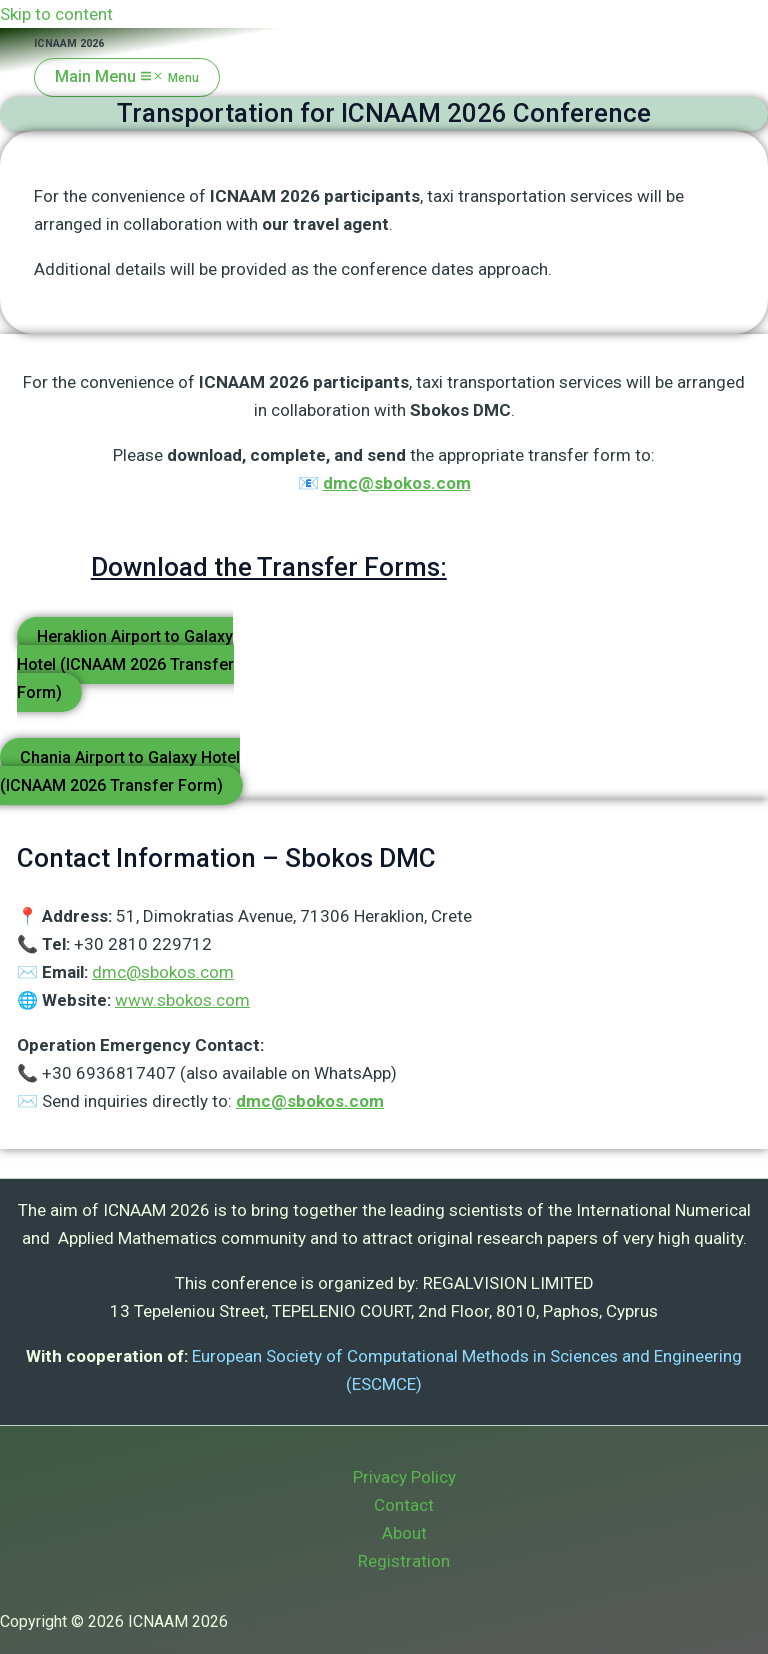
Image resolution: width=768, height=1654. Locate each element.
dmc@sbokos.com (397, 483)
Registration (404, 1561)
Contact (404, 1505)
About (404, 1533)
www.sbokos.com (182, 1000)
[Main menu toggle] (127, 77)
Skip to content (56, 14)
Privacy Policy (404, 1477)
